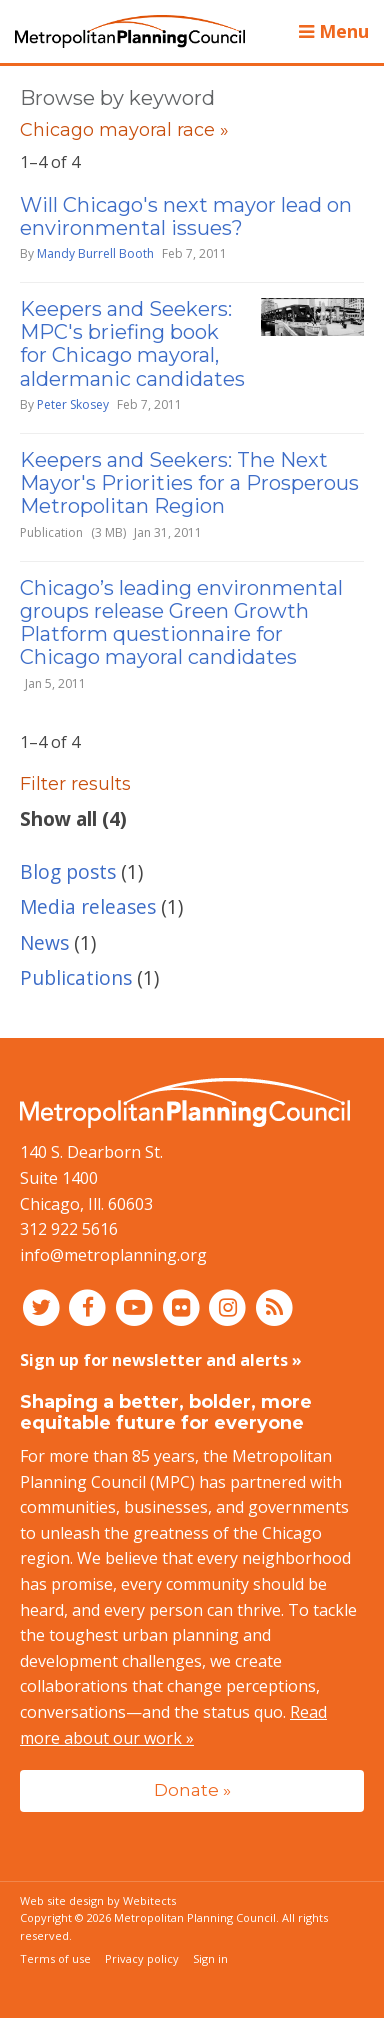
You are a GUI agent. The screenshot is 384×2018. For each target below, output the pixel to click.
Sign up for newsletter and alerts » (161, 1360)
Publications (76, 977)
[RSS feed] (274, 1306)
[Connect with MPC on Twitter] (43, 1306)
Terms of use (55, 1958)
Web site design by (98, 1900)
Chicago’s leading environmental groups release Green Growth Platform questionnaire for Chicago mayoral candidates (181, 623)
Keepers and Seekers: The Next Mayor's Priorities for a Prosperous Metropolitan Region (189, 483)
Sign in (210, 1958)
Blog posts (68, 871)
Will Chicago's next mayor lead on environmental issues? (186, 216)
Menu (334, 31)
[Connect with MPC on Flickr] (183, 1306)
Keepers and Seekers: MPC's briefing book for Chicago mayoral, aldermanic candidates (132, 344)
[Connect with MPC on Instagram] (230, 1306)
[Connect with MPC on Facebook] (90, 1306)
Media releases (88, 906)
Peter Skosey (73, 404)
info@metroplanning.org (113, 1255)
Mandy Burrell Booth (95, 253)
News (44, 942)
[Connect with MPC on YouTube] (136, 1306)
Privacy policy (142, 1958)
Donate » (192, 1789)
